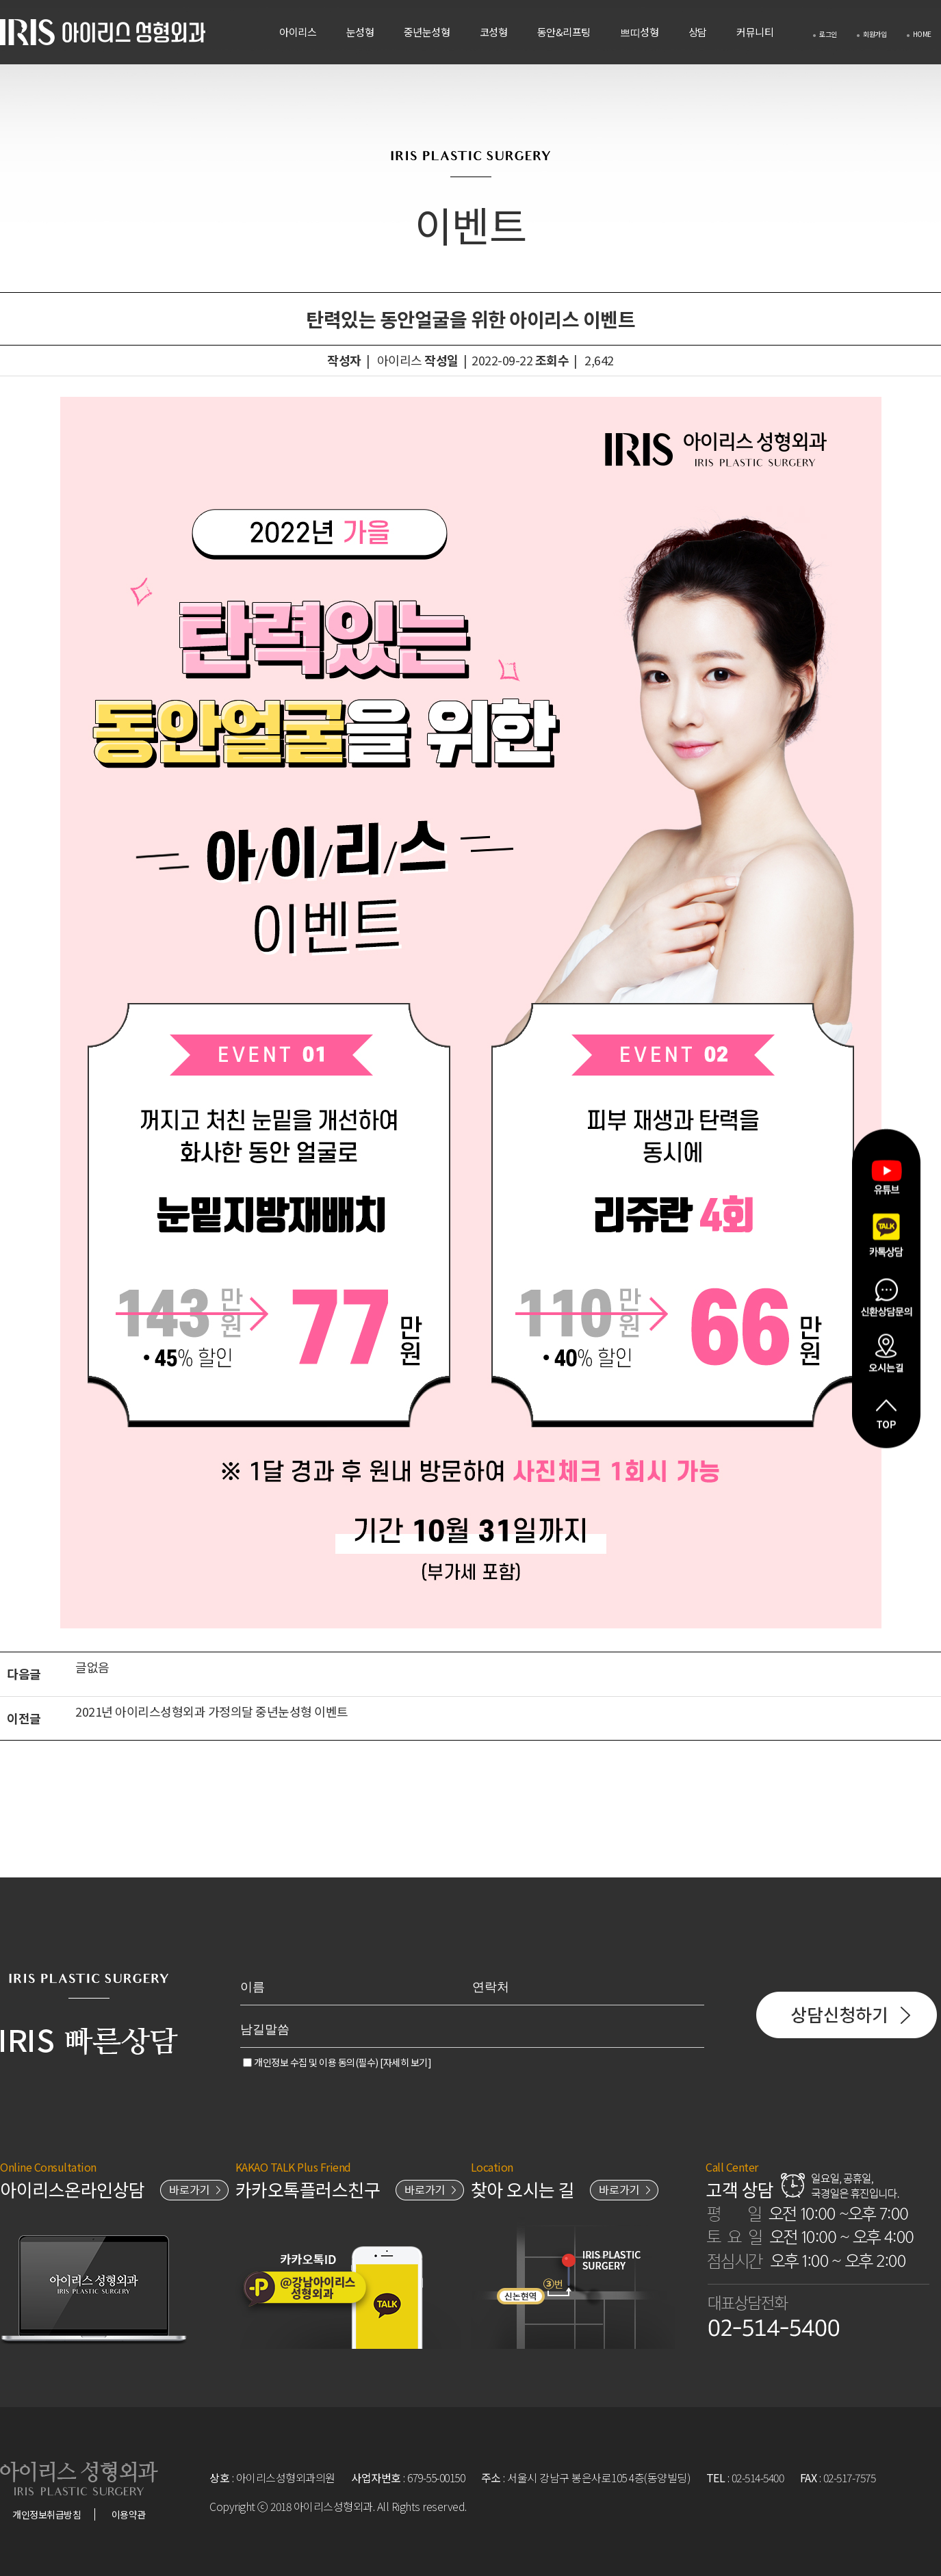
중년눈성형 (427, 32)
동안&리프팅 (564, 32)
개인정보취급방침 (46, 2514)
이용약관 (129, 2514)
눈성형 (360, 32)
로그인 (825, 34)
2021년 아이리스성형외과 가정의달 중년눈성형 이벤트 (212, 1711)
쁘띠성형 (639, 32)
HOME (919, 34)
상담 (697, 32)
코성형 (494, 32)
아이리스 (297, 32)
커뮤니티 (754, 32)
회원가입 (871, 34)
